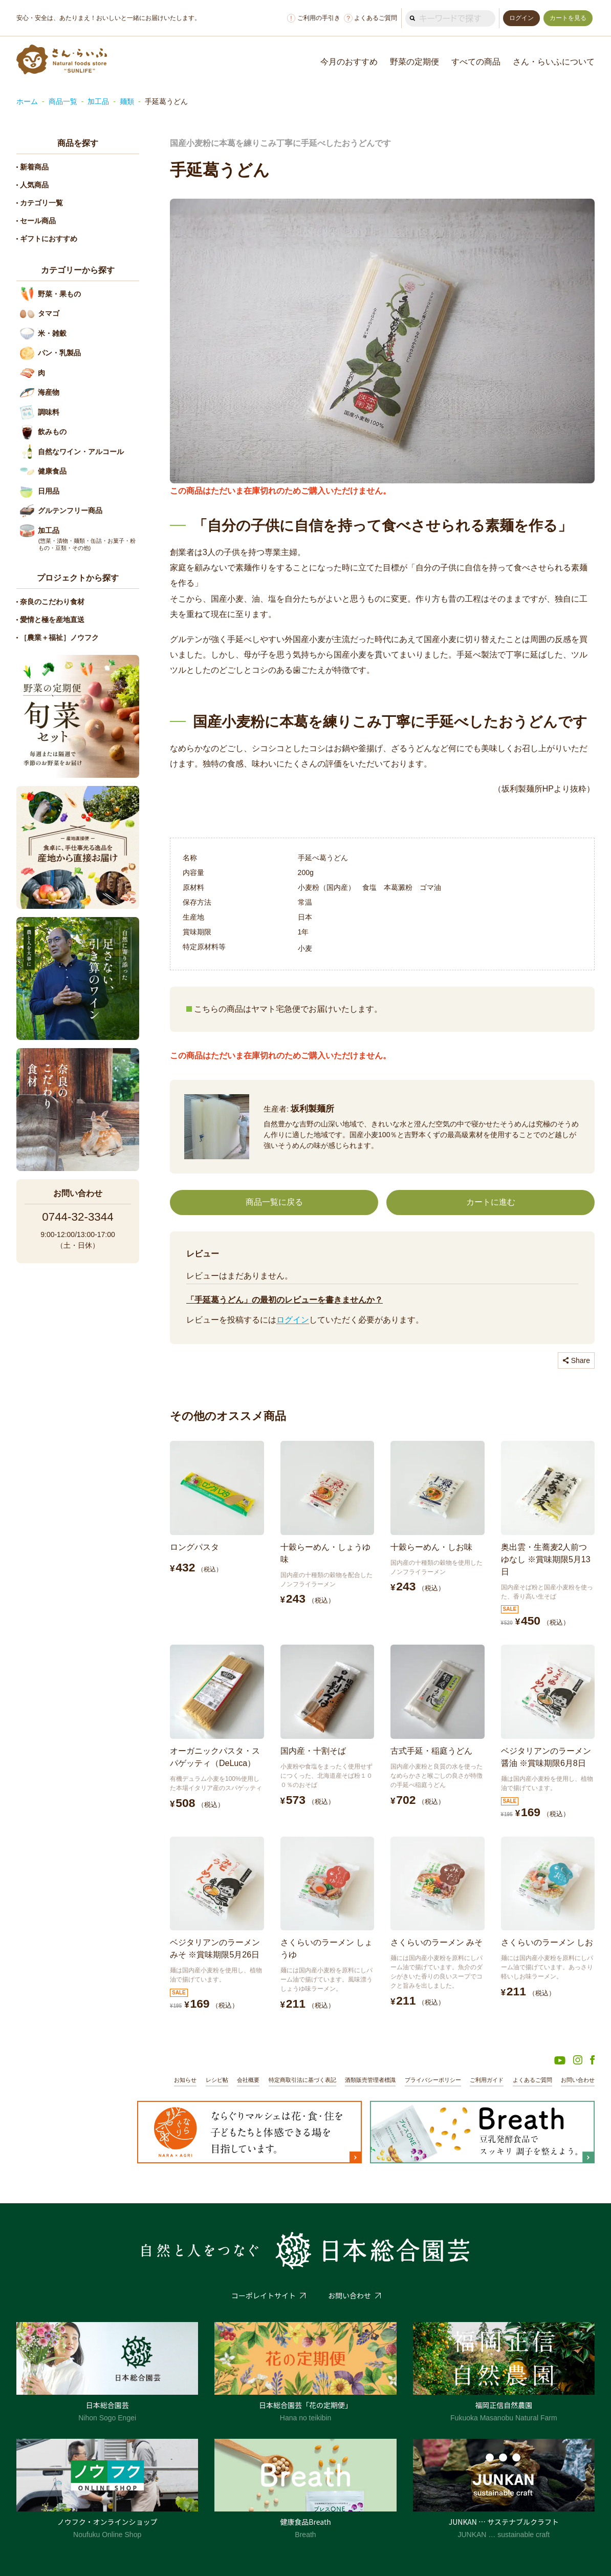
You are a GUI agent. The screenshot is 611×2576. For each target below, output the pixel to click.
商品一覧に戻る (274, 1202)
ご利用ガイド (487, 2080)
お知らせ (185, 2080)
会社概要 (248, 2080)
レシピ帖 (217, 2080)
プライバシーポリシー (433, 2080)
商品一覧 (63, 101)
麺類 (127, 101)
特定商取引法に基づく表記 (302, 2080)
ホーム (27, 101)
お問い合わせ (578, 2080)
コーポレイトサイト (263, 2295)
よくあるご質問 (370, 18)
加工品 (98, 101)
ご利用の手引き (313, 18)
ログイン (292, 1319)
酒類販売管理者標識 (370, 2080)
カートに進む (490, 1202)
